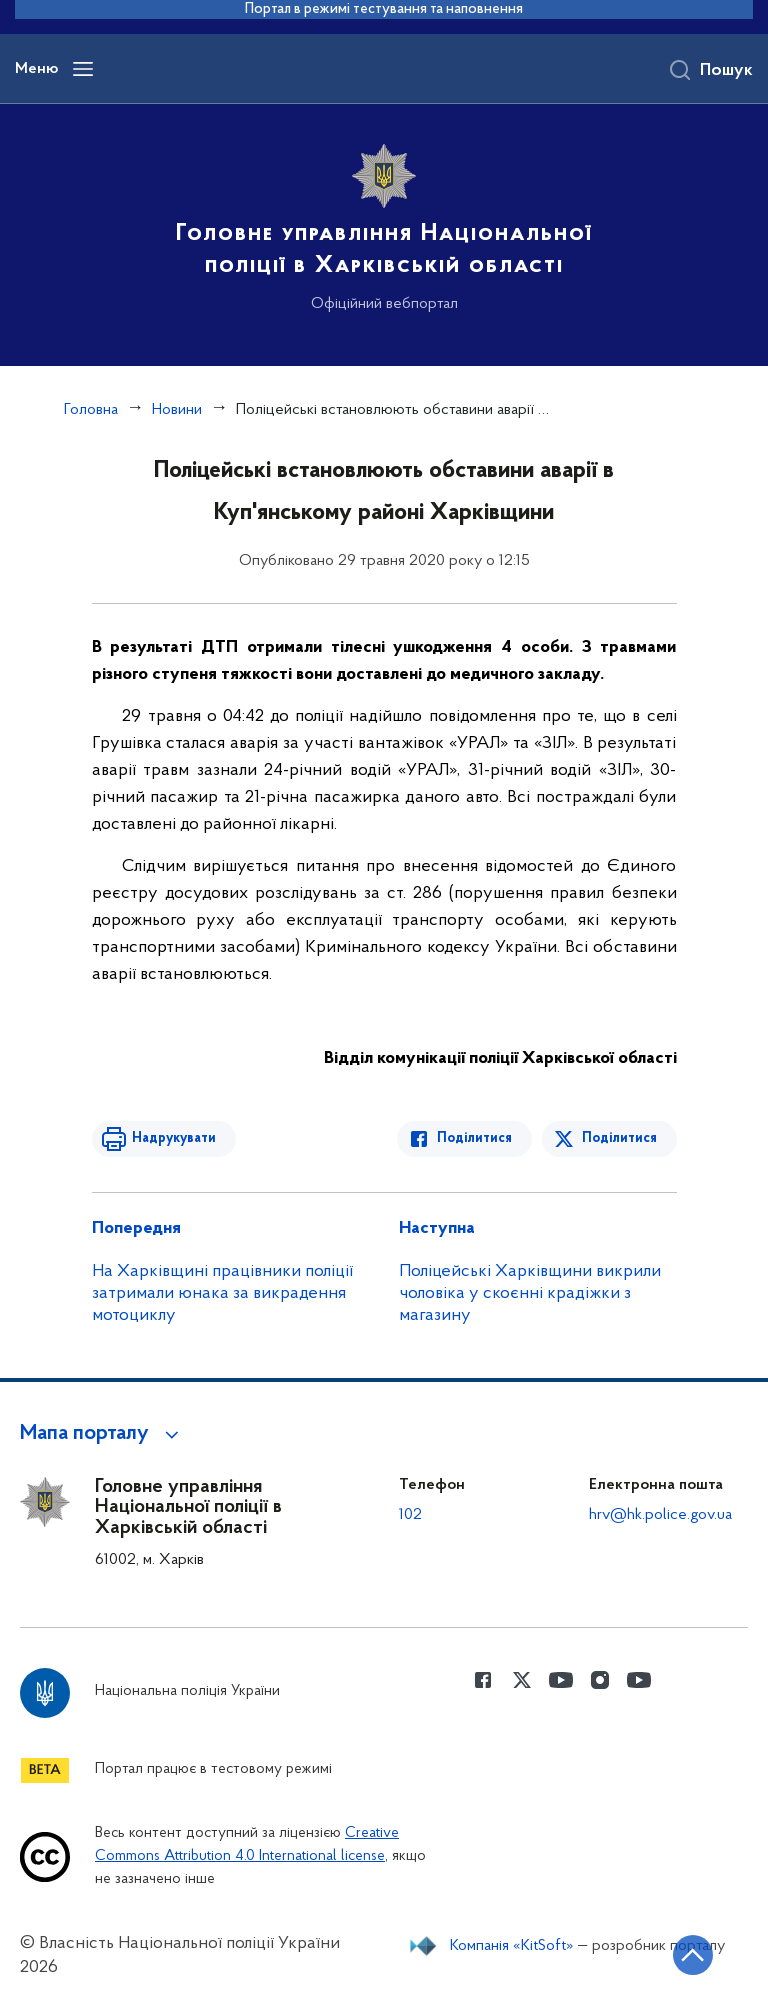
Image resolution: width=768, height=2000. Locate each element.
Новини (177, 410)
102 (410, 1515)
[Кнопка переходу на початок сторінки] (693, 1955)
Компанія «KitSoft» (512, 1946)
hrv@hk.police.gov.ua (660, 1515)
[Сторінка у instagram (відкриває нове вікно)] (600, 1680)
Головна (91, 410)
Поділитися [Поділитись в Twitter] (619, 1138)
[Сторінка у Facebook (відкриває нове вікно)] (483, 1680)
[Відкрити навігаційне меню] (83, 69)
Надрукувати (174, 1138)
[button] (102, 1434)
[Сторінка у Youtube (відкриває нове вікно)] (561, 1680)
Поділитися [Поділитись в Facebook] (474, 1138)
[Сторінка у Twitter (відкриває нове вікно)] (522, 1680)
